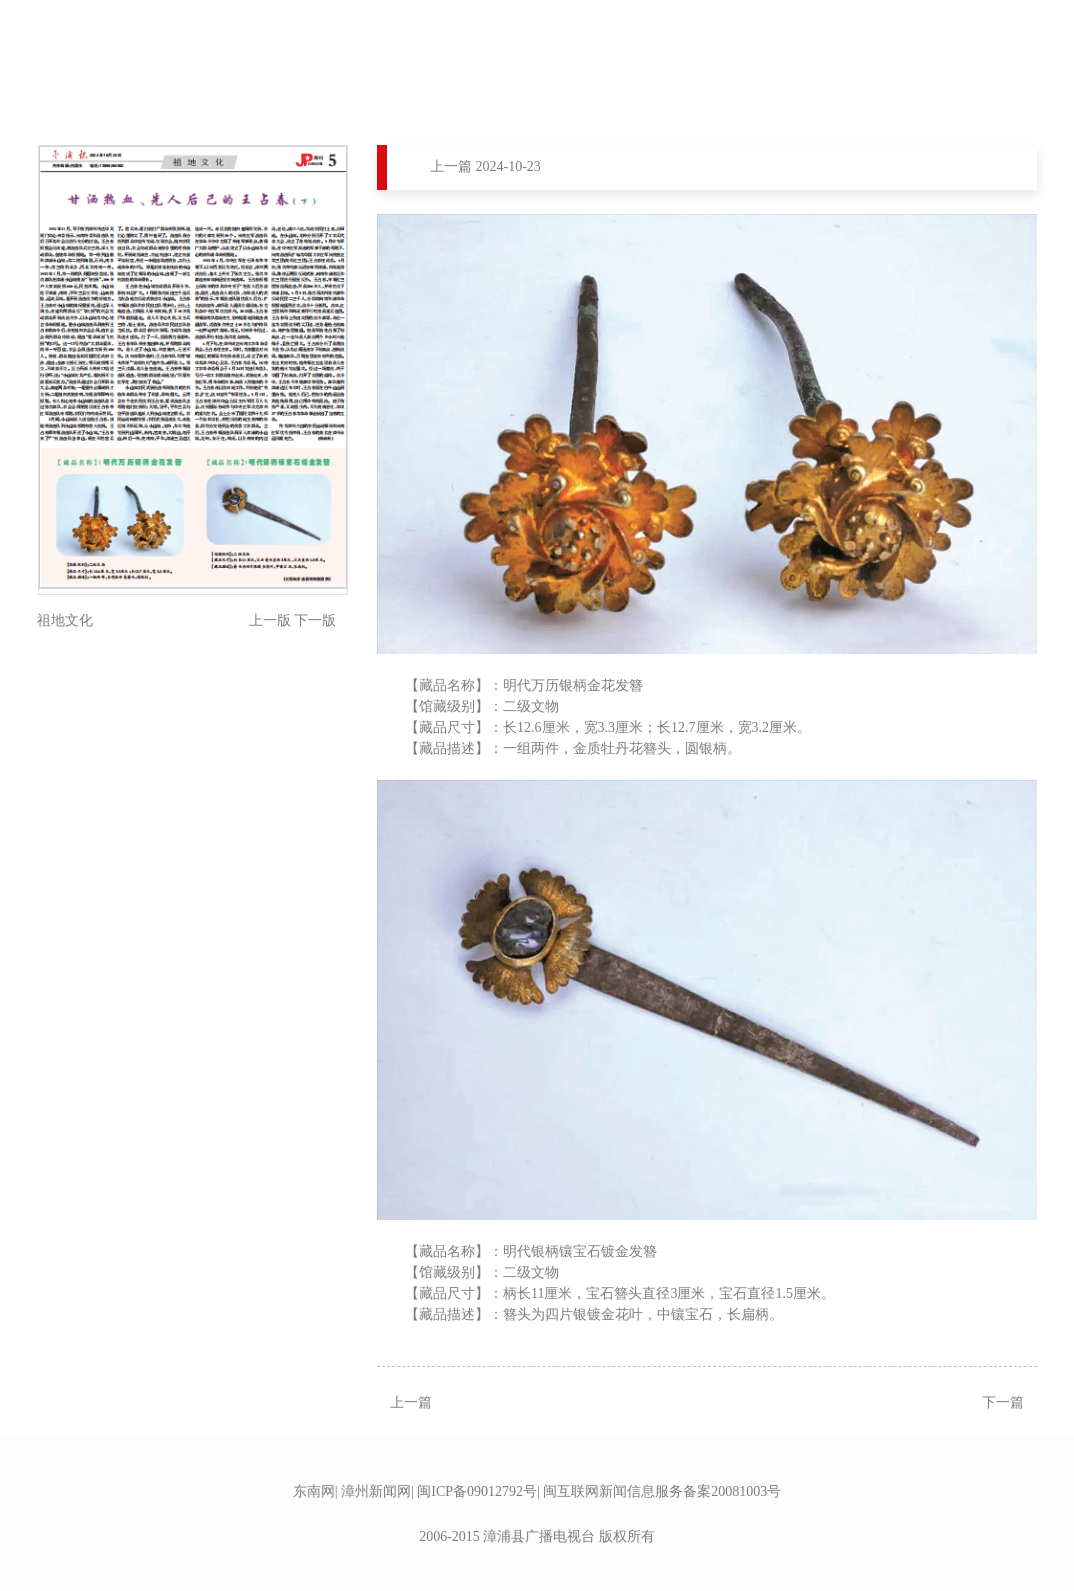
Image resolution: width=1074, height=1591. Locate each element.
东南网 (314, 1491)
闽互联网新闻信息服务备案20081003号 (662, 1491)
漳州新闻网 (376, 1491)
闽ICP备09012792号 (477, 1491)
